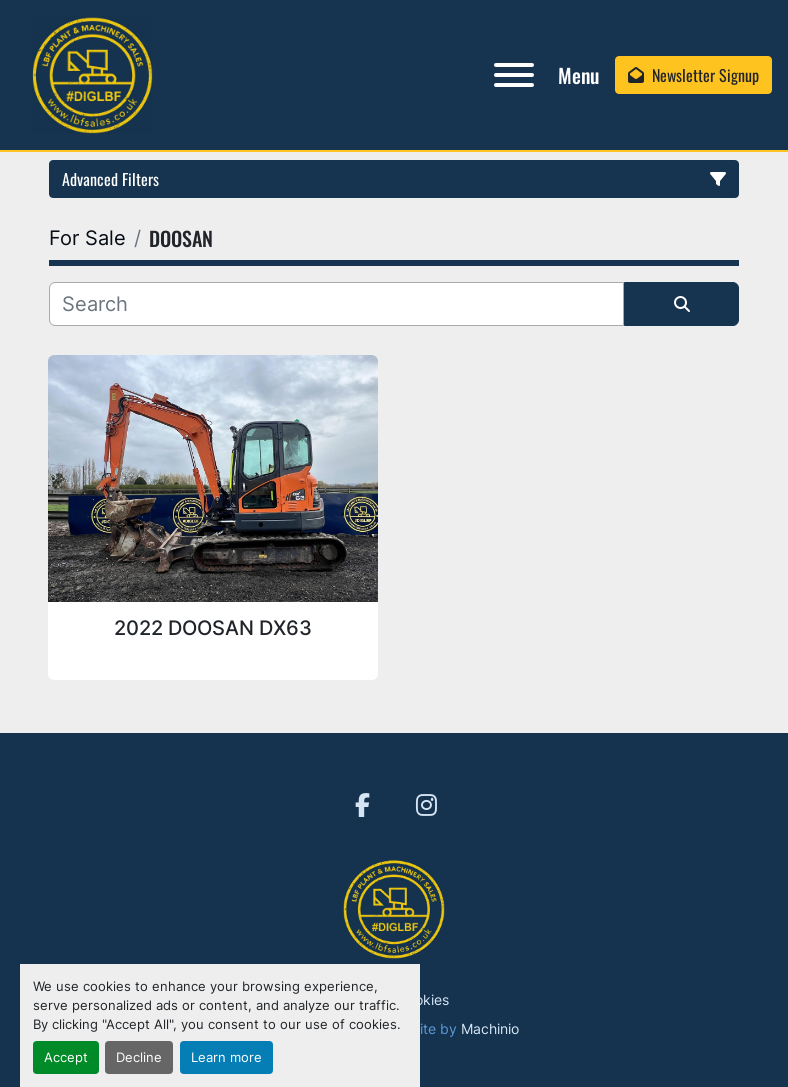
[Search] (336, 304)
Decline (139, 1057)
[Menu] (514, 75)
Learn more (226, 1057)
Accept (66, 1057)
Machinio (490, 1028)
